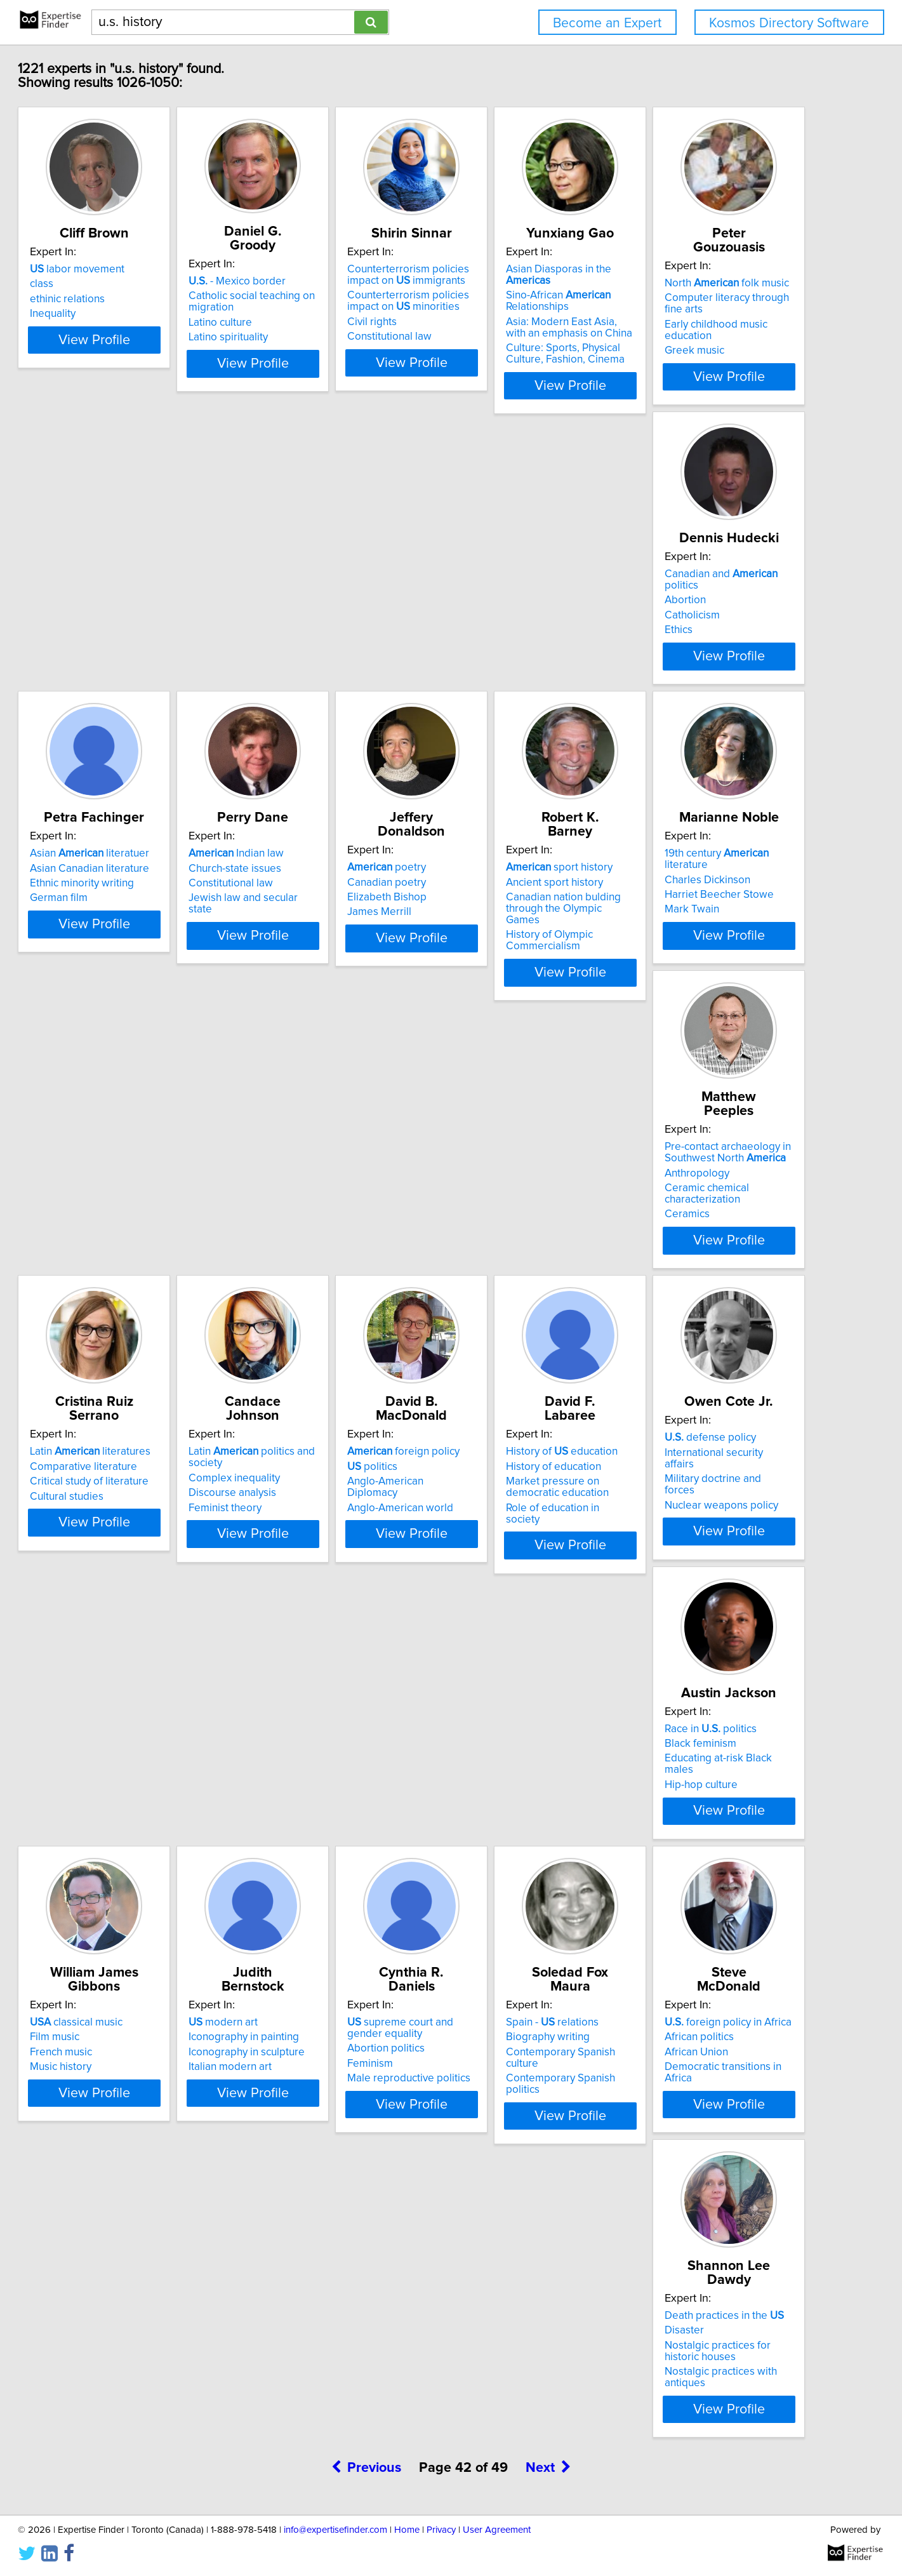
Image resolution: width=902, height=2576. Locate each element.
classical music (509, 1548)
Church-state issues (700, 614)
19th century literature (538, 915)
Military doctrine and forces (147, 1578)
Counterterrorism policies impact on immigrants (541, 288)
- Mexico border (321, 281)
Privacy (441, 2530)
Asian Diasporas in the (730, 283)
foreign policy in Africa (526, 1864)
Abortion (293, 614)
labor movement (130, 283)
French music (494, 1578)
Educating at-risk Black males (342, 1578)
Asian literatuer (523, 599)
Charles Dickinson (506, 930)
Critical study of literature (142, 1261)
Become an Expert (607, 23)
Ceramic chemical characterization (696, 962)
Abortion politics (121, 1890)
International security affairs (148, 1562)
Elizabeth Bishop (122, 945)
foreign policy (519, 1232)
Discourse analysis (317, 1273)
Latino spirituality (312, 337)
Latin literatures (143, 1232)
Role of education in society (718, 1287)
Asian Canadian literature (523, 614)
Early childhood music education (159, 640)
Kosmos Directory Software (789, 23)
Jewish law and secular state (721, 644)
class (94, 298)
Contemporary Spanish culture (345, 1894)
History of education (710, 1232)
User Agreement (497, 2530)
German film (492, 644)
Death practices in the (713, 1864)
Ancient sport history (321, 930)
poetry (122, 915)
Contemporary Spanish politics (345, 1908)
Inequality (105, 327)
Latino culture (304, 322)
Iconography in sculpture (712, 1578)
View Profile (162, 388)
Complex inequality (318, 1258)
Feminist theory (309, 1287)
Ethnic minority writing (515, 629)
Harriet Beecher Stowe (518, 945)
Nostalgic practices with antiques (731, 1920)
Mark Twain (490, 960)
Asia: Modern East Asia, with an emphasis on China (727, 330)
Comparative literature (136, 1246)
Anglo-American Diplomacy (527, 1261)
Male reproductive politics (144, 1920)
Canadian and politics (347, 599)
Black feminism (309, 1562)
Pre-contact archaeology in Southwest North (717, 921)
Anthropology (686, 941)
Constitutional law (505, 350)
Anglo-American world (516, 1276)
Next (548, 2027)
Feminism (105, 1905)
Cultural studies (119, 1276)
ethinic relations (120, 313)
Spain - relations (319, 1864)
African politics (498, 1879)
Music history (494, 1592)
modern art (688, 1548)
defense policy (128, 1548)
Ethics (287, 644)
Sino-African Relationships (706, 303)
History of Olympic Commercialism (316, 977)
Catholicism (300, 629)
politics (488, 1246)
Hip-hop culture (309, 1592)
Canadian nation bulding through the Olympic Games (350, 951)
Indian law (701, 599)
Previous (366, 2027)
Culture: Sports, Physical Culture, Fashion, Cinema (731, 356)
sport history (326, 915)
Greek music (112, 655)
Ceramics (676, 983)
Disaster (673, 1879)
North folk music (145, 599)
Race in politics (319, 1548)
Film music (488, 1562)
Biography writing (315, 1879)
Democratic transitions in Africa (536, 1908)
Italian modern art (695, 1592)
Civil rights (488, 336)
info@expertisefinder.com (335, 2530)
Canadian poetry (122, 930)
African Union (495, 1894)
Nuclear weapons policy (139, 1592)
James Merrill (115, 960)
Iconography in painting (709, 1562)
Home (407, 2530)
